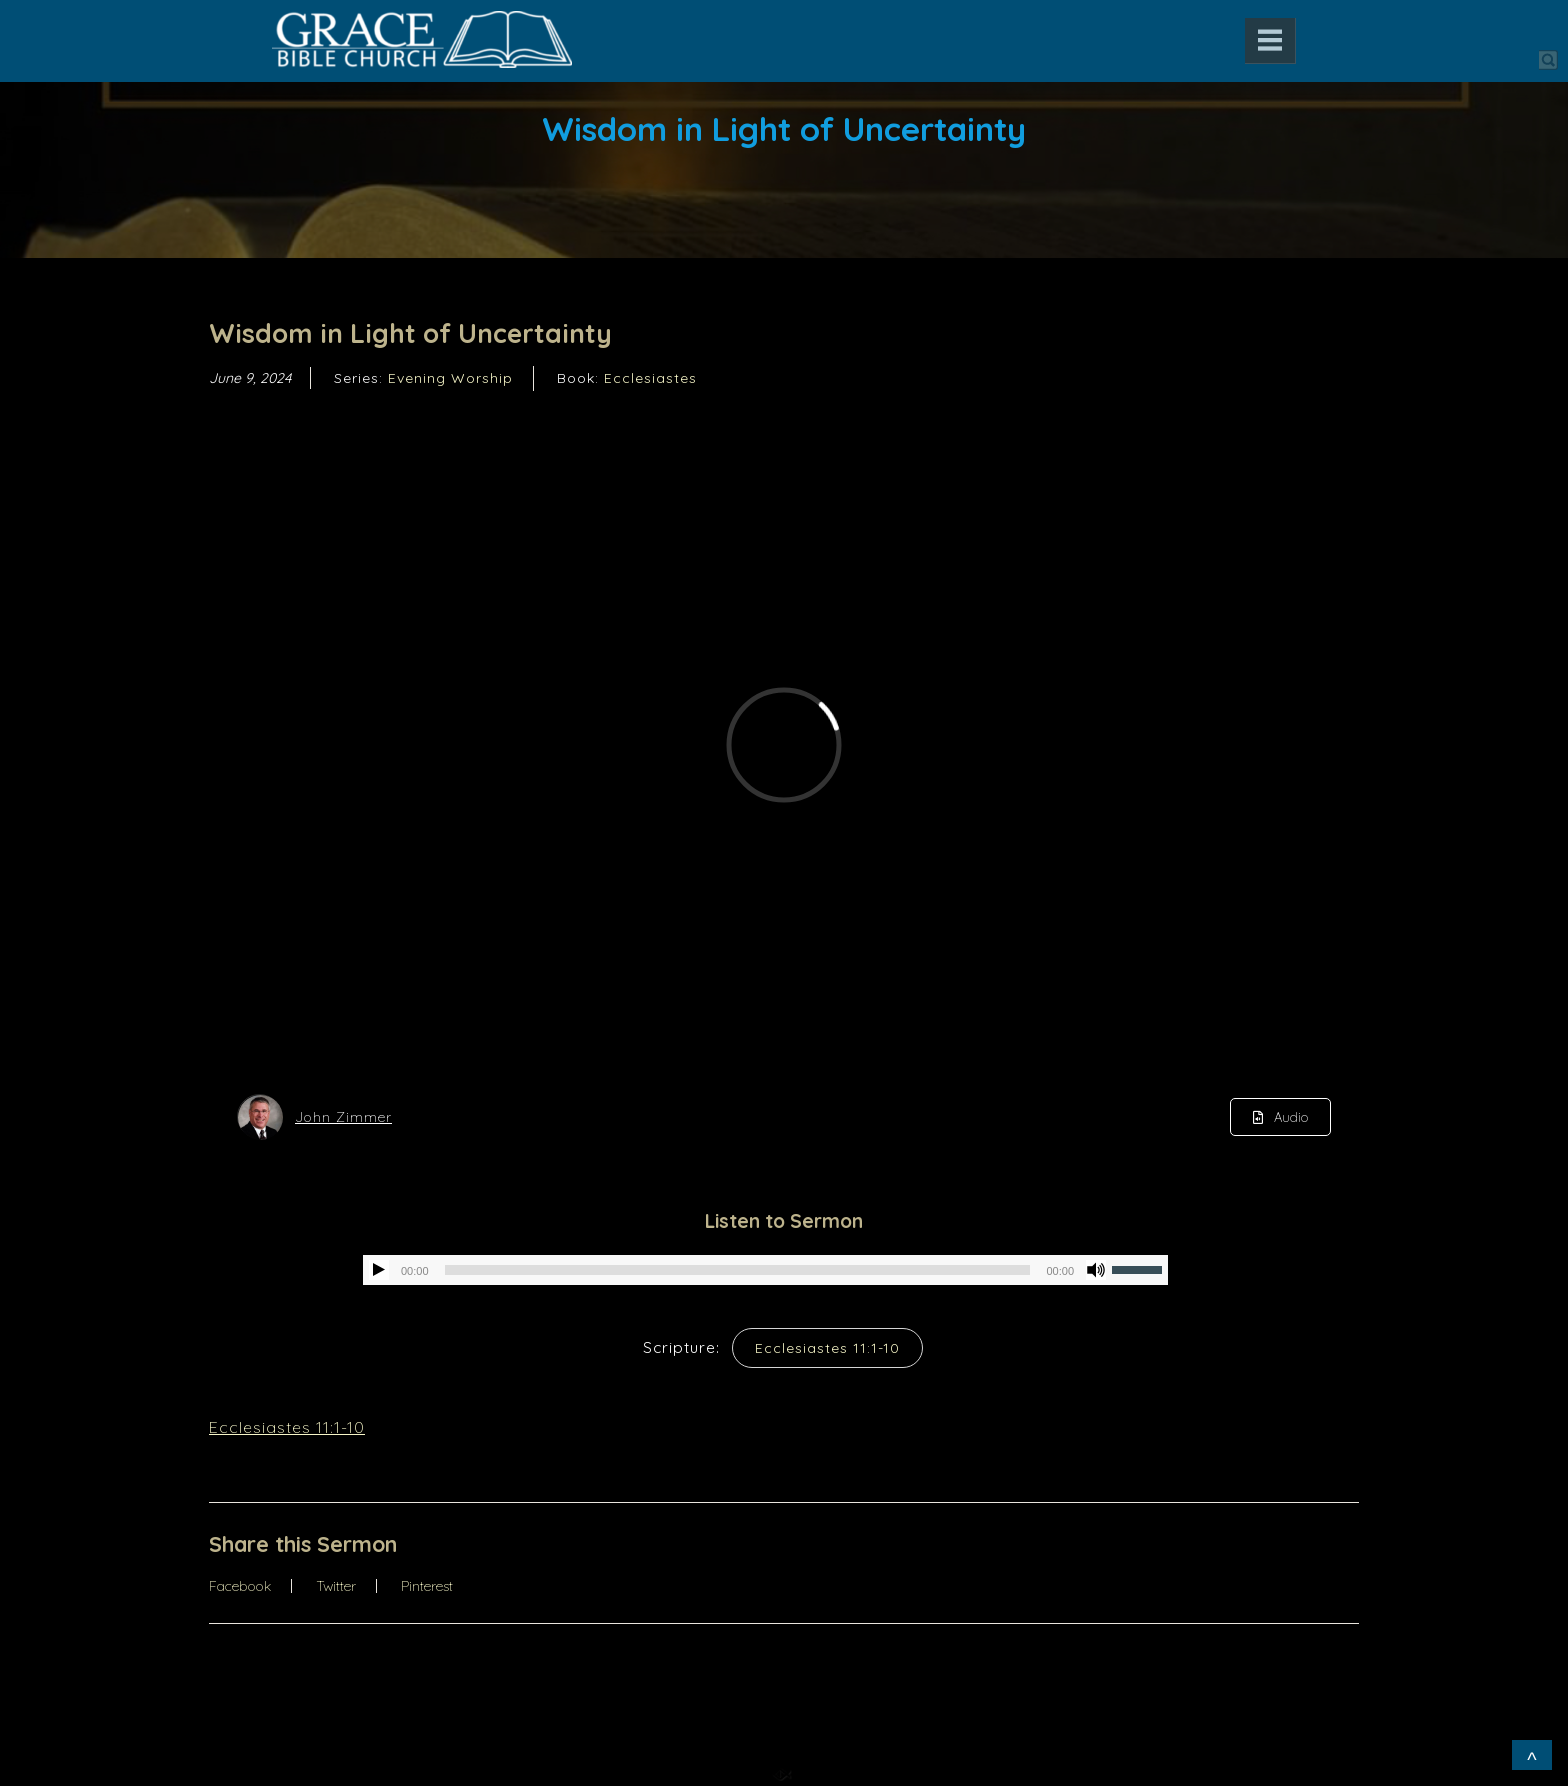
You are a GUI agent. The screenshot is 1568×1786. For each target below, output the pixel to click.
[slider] (738, 1270)
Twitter (336, 1586)
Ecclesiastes (650, 378)
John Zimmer (343, 1117)
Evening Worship (450, 378)
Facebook (240, 1586)
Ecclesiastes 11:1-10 (827, 1348)
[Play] (379, 1270)
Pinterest (427, 1586)
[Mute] (1096, 1270)
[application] (765, 1270)
